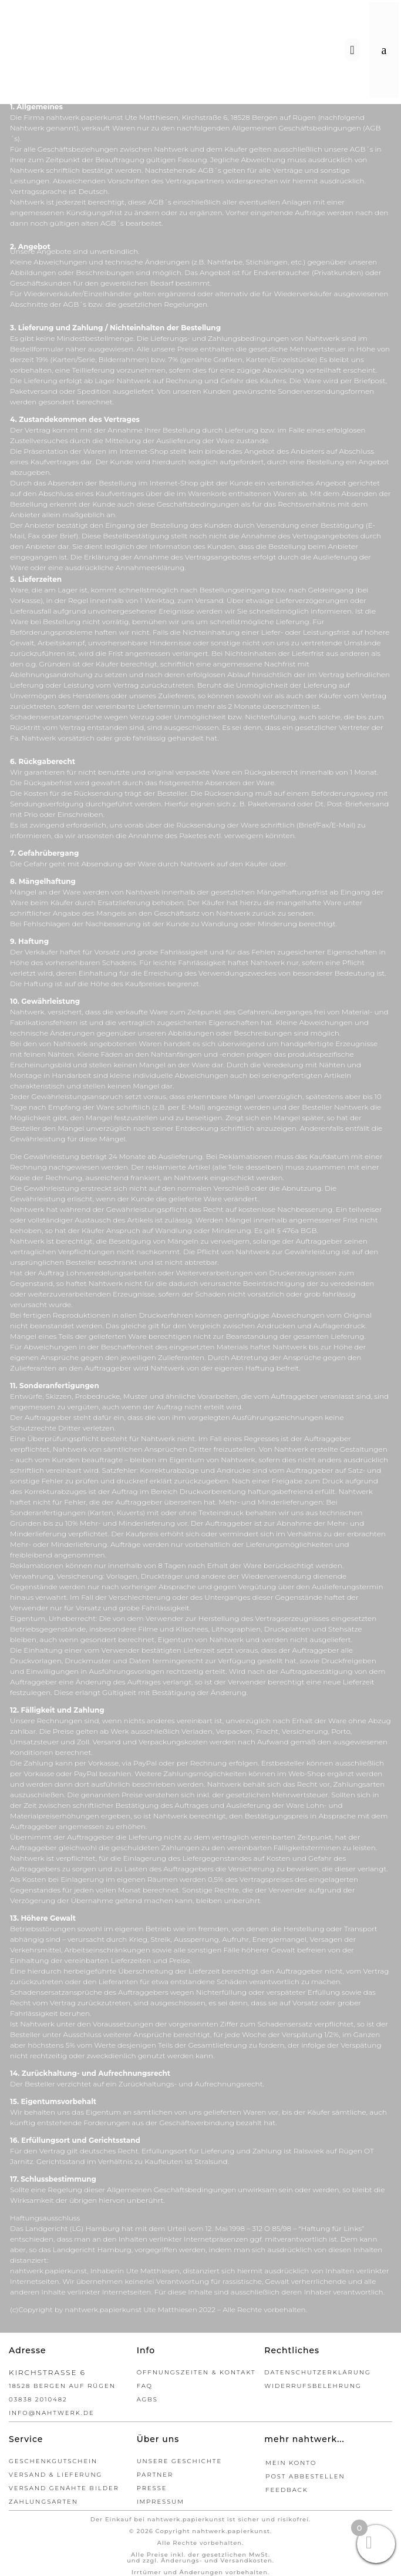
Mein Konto (290, 2463)
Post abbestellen (305, 2476)
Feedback (286, 2490)
